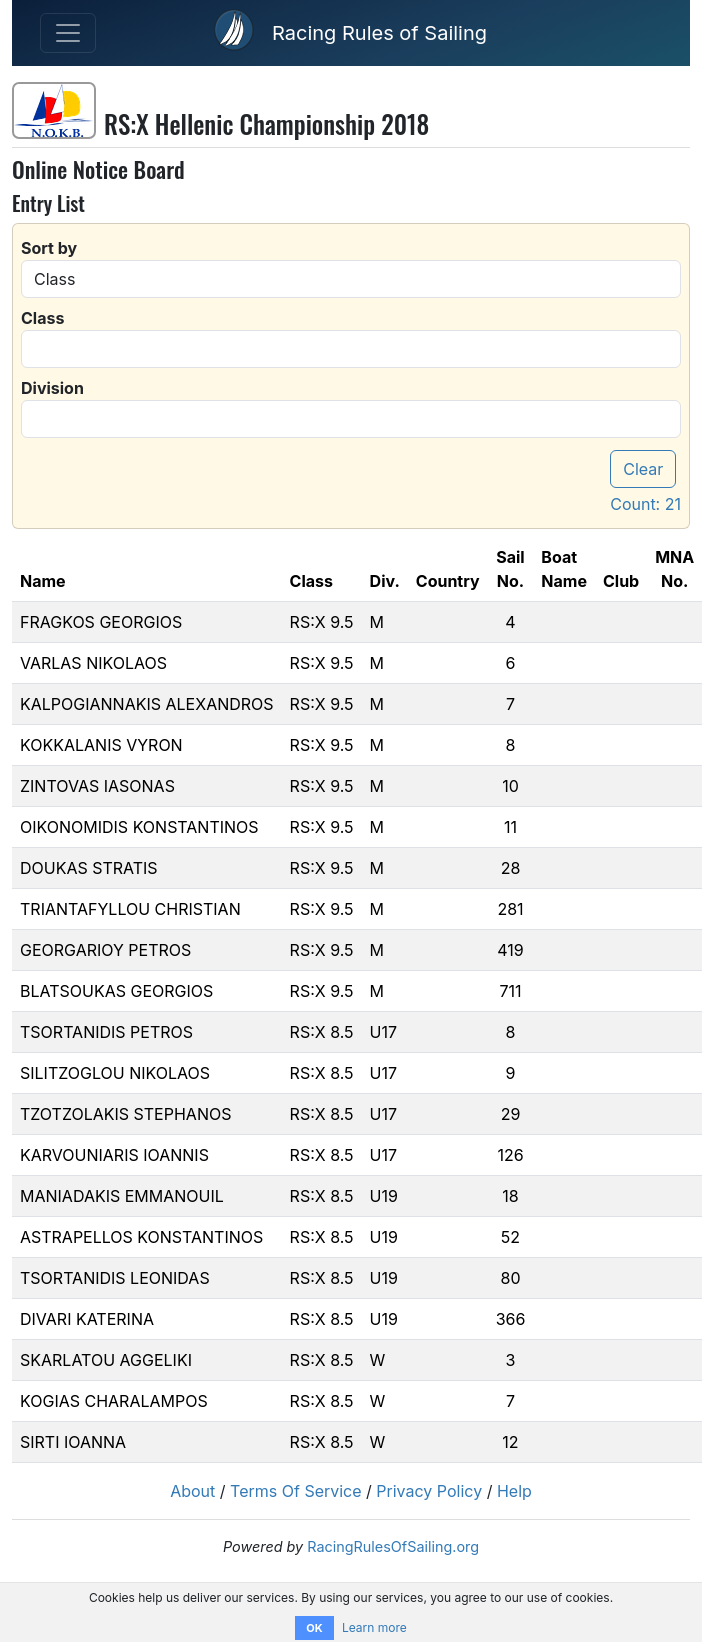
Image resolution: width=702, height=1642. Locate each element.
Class (42, 318)
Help (514, 1491)
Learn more (374, 1627)
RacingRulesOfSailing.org (393, 1546)
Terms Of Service (296, 1491)
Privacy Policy (429, 1491)
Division (52, 388)
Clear (643, 469)
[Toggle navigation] (68, 33)
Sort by (49, 248)
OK (314, 1628)
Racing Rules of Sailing (379, 33)
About (192, 1491)
